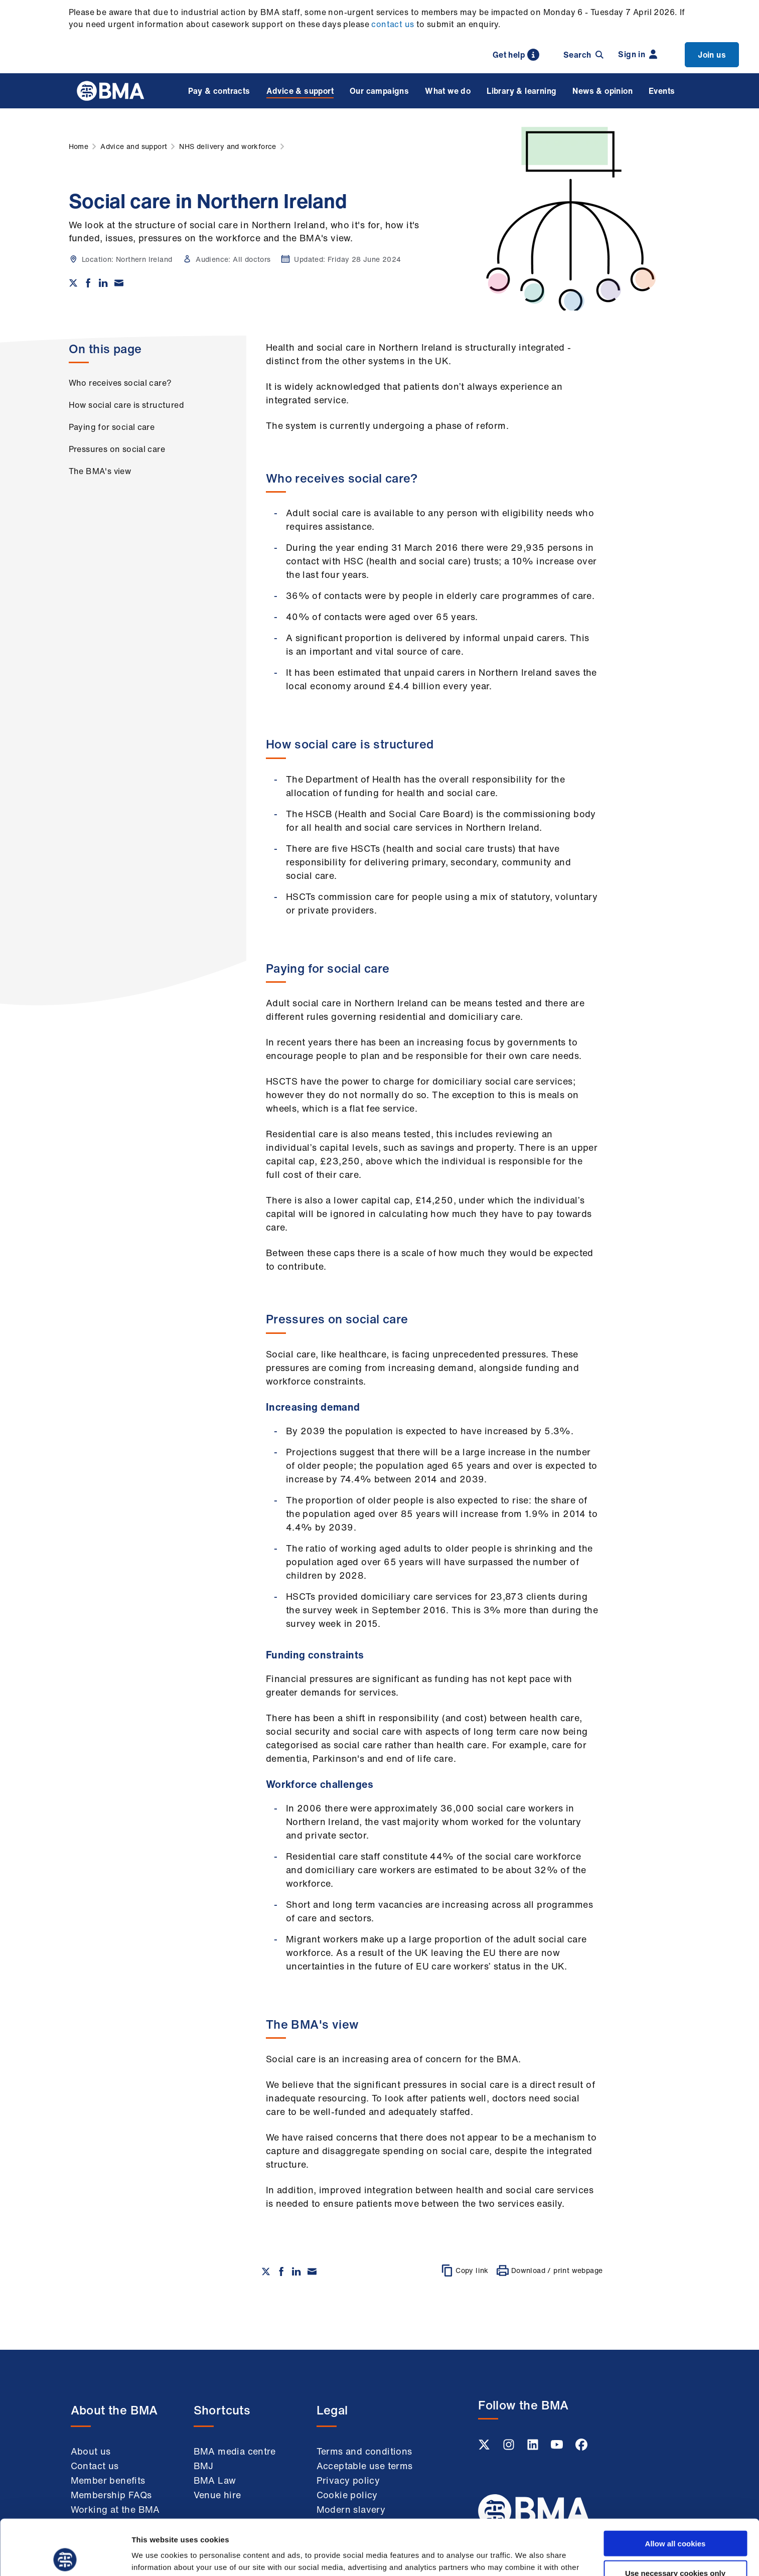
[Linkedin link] (534, 2448)
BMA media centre (235, 2451)
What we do (448, 91)
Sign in (637, 54)
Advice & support (300, 91)
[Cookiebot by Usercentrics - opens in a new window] (65, 2556)
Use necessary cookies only (675, 2517)
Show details (526, 2556)
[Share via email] (118, 282)
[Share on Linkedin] (103, 282)
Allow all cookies (675, 2488)
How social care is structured (127, 405)
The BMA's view (100, 471)
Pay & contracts (219, 91)
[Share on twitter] (73, 282)
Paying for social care (112, 427)
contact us (392, 24)
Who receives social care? (120, 383)
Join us (712, 55)
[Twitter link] (485, 2448)
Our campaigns (379, 91)
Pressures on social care (117, 449)
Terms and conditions (364, 2451)
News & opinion (602, 91)
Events (662, 91)
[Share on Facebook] (88, 282)
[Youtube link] (558, 2448)
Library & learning (521, 91)
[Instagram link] (510, 2448)
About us (91, 2451)
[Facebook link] (581, 2448)
